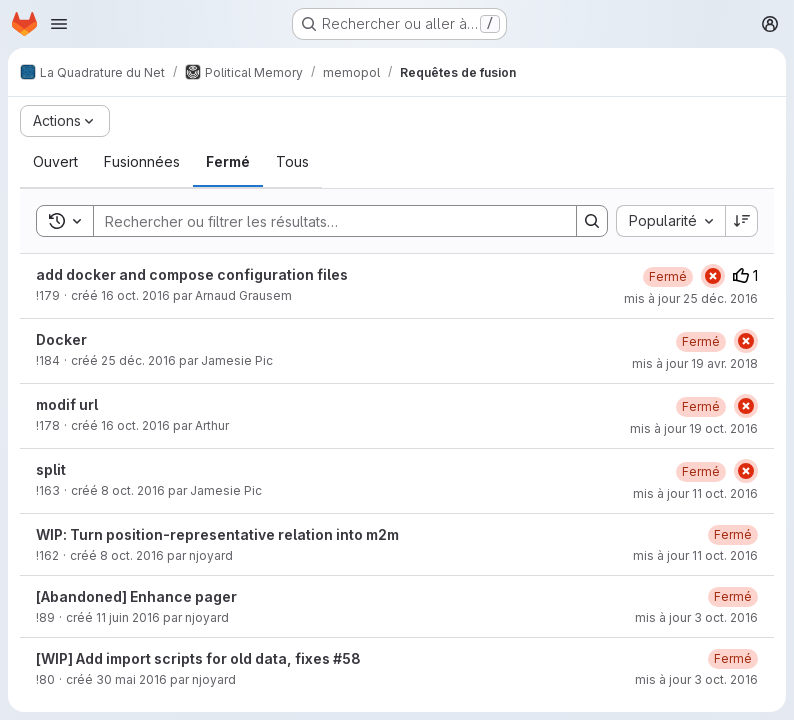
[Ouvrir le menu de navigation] (59, 24)
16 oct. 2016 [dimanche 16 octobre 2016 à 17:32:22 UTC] (135, 295)
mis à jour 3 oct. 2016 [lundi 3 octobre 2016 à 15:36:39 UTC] (696, 679)
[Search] (325, 221)
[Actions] (65, 121)
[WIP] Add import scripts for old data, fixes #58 (198, 658)
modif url (67, 404)
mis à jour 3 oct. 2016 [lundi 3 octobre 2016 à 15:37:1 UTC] (696, 617)
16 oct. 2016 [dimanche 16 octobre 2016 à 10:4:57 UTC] (135, 425)
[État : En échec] (713, 276)
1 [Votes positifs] (745, 275)
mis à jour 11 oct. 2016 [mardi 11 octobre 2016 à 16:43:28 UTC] (695, 493)
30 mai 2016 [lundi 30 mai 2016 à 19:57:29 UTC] (131, 679)
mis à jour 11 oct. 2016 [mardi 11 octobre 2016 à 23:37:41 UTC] (695, 555)
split (51, 469)
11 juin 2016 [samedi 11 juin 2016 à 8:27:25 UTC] (128, 617)
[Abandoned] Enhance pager (136, 596)
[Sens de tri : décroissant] (742, 221)
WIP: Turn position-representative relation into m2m (217, 534)
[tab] (55, 162)
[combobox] (670, 221)
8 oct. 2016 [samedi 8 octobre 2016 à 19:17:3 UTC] (133, 490)
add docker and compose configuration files (192, 274)
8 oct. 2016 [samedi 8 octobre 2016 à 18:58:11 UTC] (132, 555)
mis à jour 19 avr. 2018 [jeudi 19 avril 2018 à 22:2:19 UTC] (695, 363)
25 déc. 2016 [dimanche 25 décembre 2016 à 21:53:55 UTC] (138, 360)
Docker (61, 339)
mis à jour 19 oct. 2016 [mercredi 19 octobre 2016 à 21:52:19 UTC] (694, 428)
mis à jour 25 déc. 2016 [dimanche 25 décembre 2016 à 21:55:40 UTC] (691, 298)
